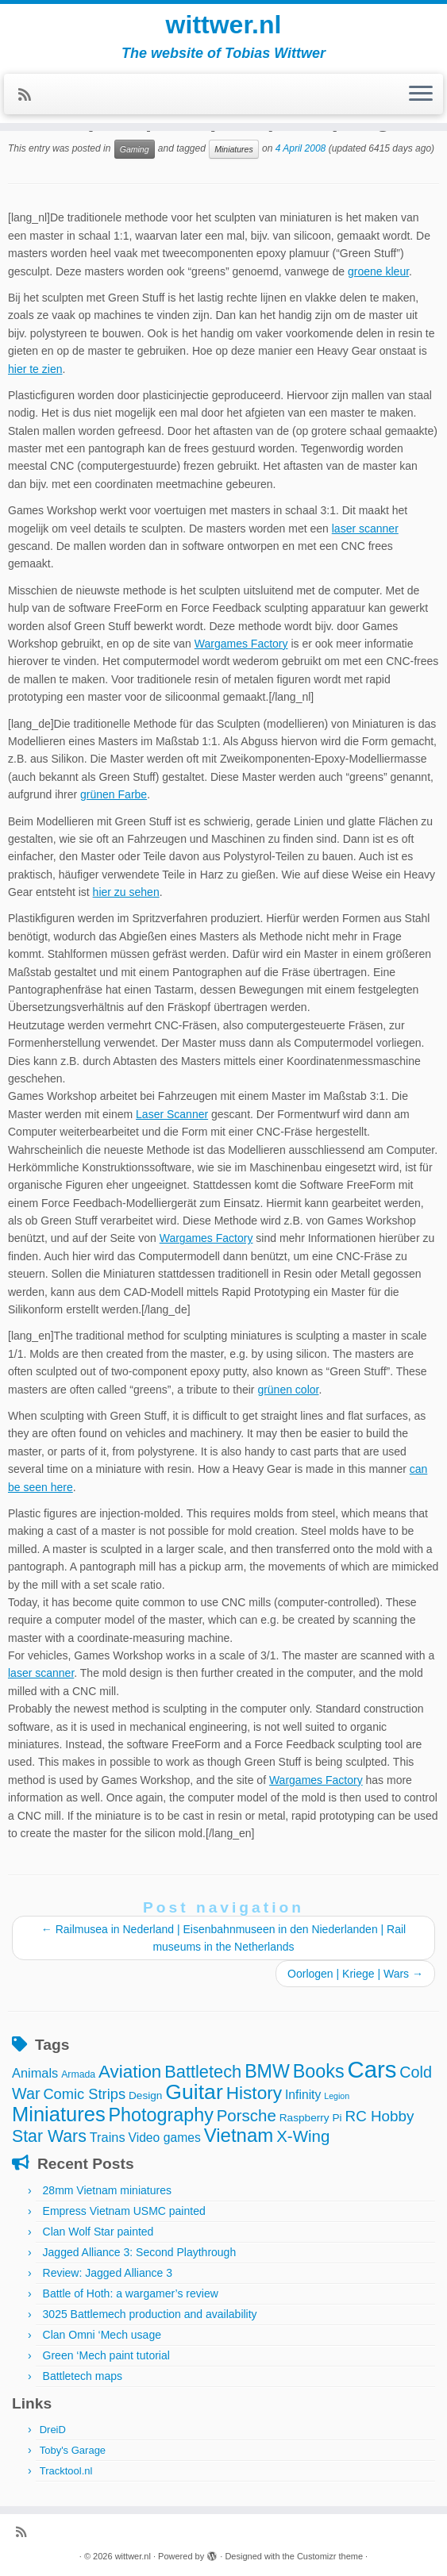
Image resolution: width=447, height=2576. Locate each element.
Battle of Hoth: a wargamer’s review (130, 2293)
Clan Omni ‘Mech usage (102, 2334)
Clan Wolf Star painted (98, 2231)
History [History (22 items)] (254, 2092)
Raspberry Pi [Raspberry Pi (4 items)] (310, 2118)
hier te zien (35, 369)
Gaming (134, 149)
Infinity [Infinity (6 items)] (303, 2094)
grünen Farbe (113, 794)
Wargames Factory (241, 643)
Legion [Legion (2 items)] (336, 2096)
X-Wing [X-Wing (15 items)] (302, 2136)
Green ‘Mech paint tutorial (106, 2355)
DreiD (53, 2430)
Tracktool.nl (66, 2471)
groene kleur (378, 271)
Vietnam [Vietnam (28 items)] (239, 2135)
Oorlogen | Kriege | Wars (355, 1973)
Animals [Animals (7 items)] (35, 2073)
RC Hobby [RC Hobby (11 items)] (379, 2116)
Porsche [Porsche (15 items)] (246, 2115)
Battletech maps (82, 2376)
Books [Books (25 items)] (319, 2071)
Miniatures (233, 149)
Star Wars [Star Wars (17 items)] (49, 2136)
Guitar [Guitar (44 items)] (193, 2092)
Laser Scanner (172, 1114)
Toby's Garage (73, 2450)
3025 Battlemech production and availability (150, 2314)
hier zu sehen (126, 892)
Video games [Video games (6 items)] (164, 2137)
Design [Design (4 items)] (146, 2095)
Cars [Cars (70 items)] (371, 2069)
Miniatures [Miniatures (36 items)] (59, 2114)
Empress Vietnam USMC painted (124, 2211)
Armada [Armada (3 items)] (78, 2074)
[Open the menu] (421, 94)
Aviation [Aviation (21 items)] (129, 2072)
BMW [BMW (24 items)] (267, 2071)
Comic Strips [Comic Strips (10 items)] (84, 2094)
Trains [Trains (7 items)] (107, 2137)
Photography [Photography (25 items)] (161, 2115)
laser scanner (365, 528)
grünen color (287, 1389)
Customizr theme (330, 2556)
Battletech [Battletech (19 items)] (202, 2072)
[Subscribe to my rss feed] (29, 95)
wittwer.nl (224, 25)
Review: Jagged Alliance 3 (107, 2272)
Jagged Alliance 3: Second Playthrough (140, 2252)
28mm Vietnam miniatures (107, 2190)
